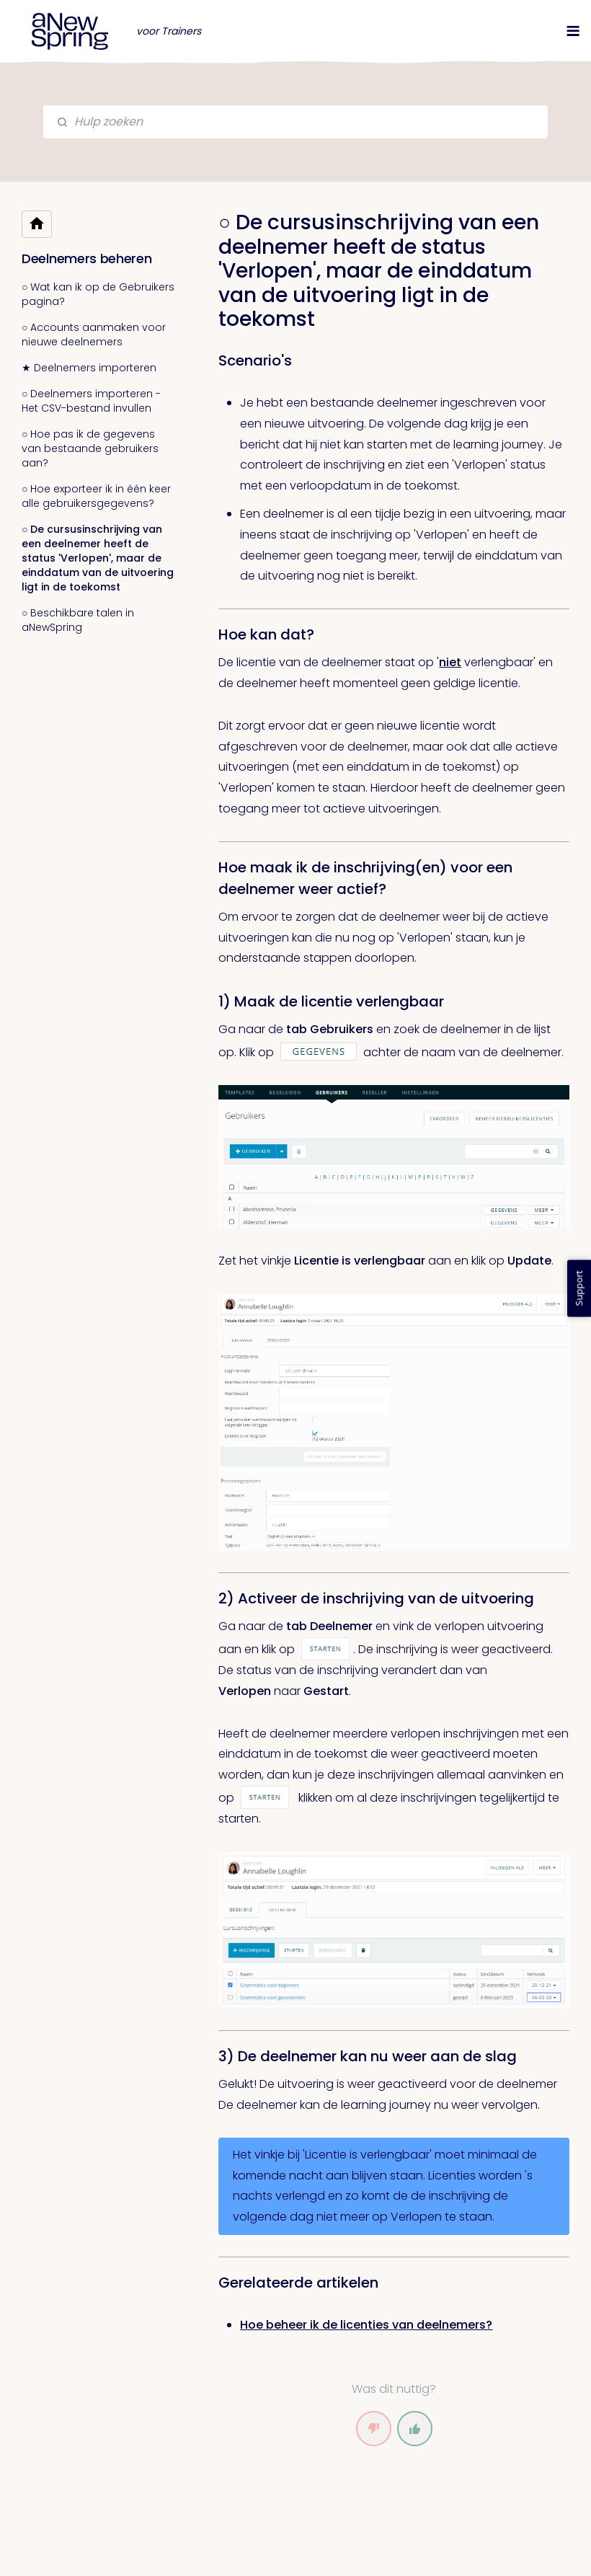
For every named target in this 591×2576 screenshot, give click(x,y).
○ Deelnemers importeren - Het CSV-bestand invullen (91, 400)
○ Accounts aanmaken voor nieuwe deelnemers (94, 334)
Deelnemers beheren (87, 258)
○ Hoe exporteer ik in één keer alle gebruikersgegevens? (96, 496)
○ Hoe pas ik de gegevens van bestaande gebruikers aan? (90, 448)
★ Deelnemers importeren (89, 367)
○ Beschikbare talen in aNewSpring (78, 620)
